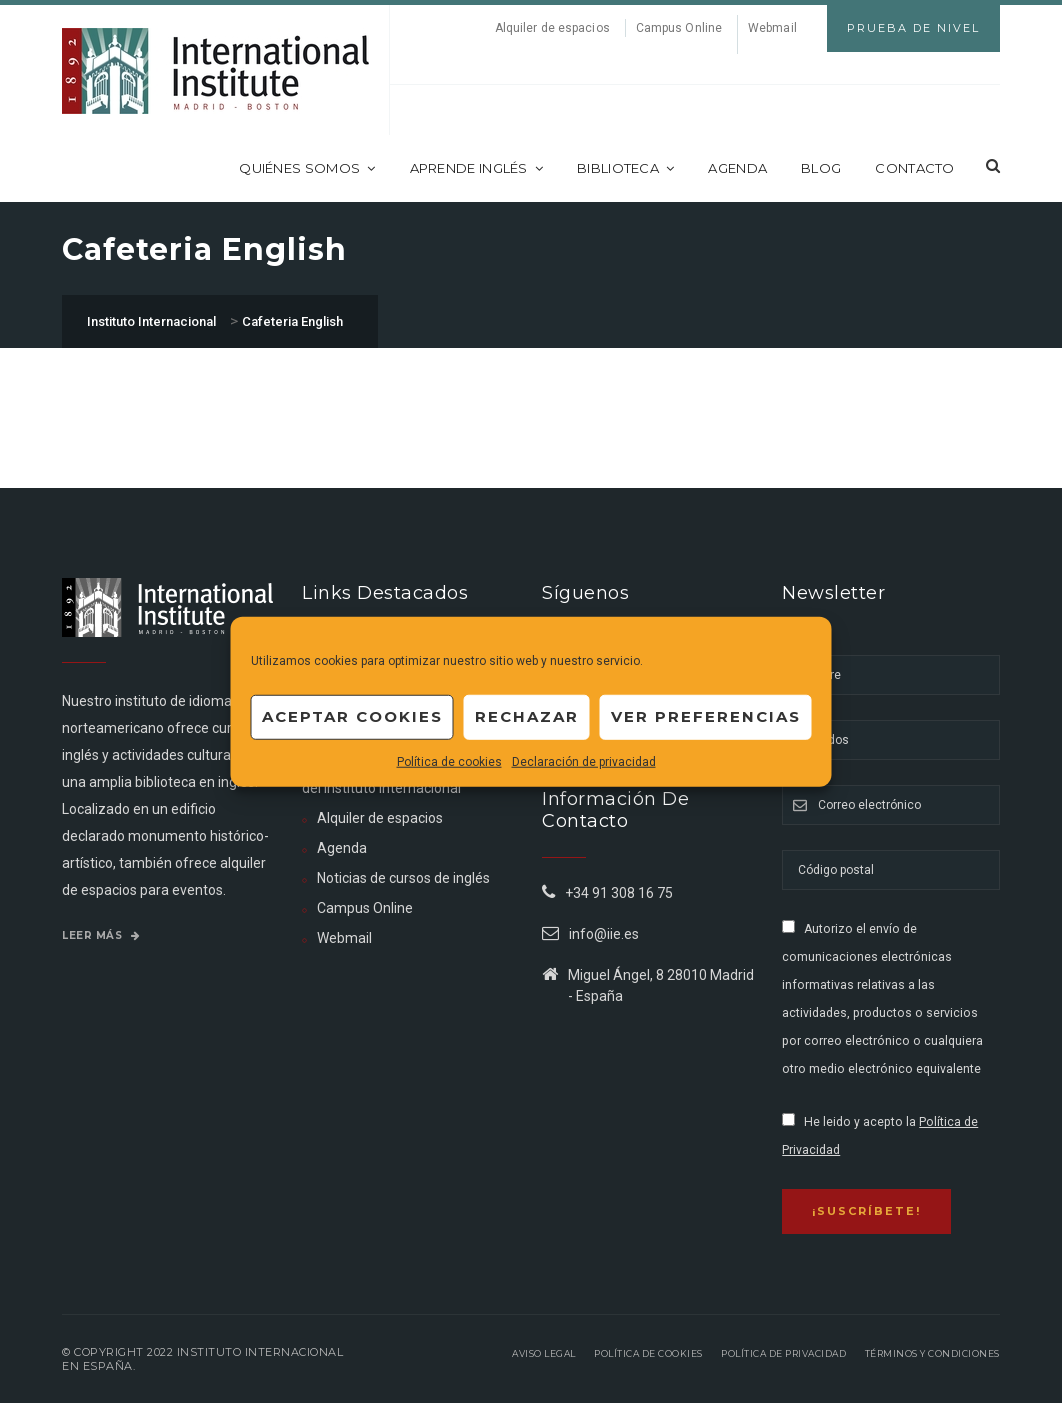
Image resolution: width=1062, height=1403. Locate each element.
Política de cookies (449, 761)
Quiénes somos (307, 168)
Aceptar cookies (352, 716)
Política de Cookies (648, 1353)
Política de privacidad (783, 1353)
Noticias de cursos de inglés (403, 878)
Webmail (772, 28)
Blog (821, 168)
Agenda (737, 168)
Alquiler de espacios (552, 28)
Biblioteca (625, 168)
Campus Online (679, 28)
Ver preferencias (706, 716)
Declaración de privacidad (584, 761)
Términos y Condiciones (932, 1353)
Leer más (101, 935)
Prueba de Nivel (913, 28)
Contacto (914, 168)
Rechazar (527, 716)
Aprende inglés (477, 168)
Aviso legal (544, 1353)
